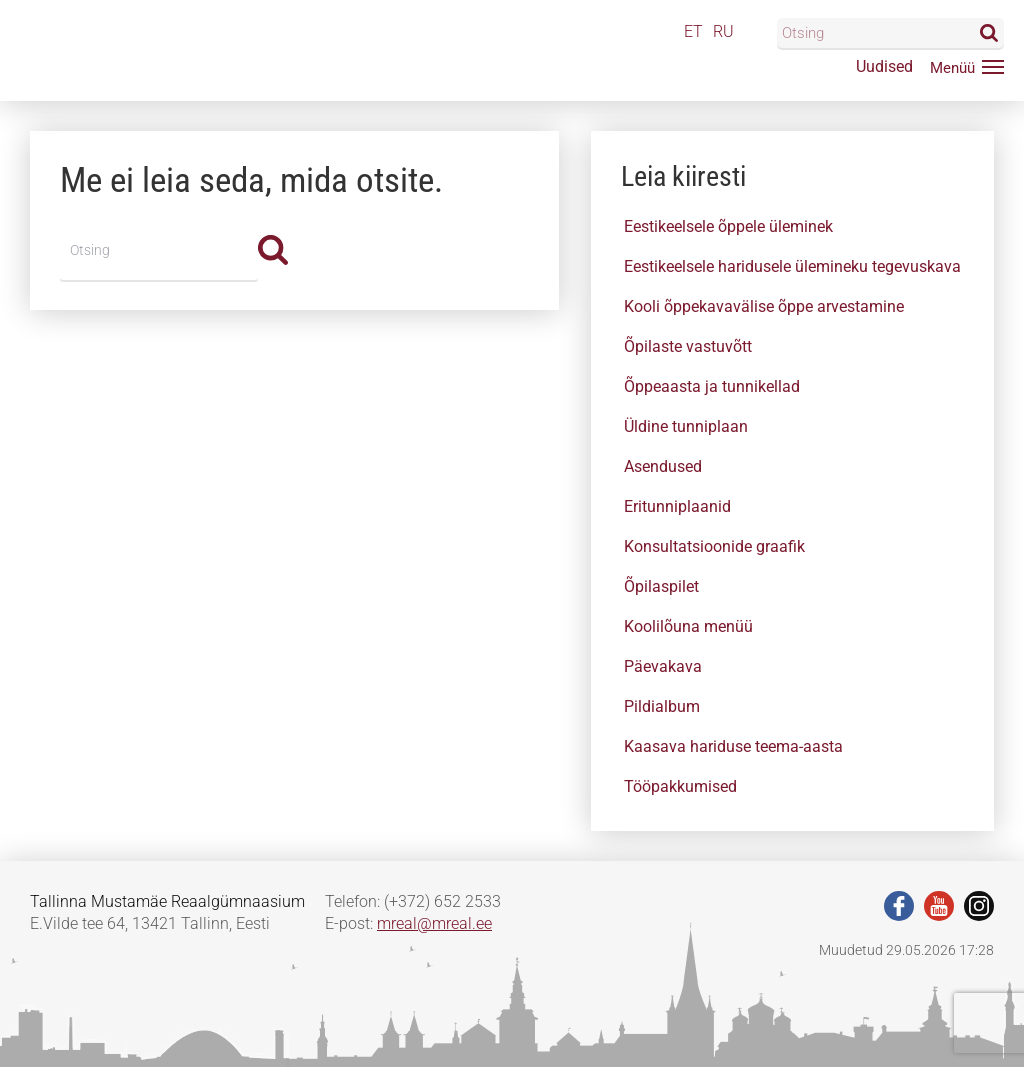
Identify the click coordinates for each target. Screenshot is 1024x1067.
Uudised (884, 66)
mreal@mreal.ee (434, 923)
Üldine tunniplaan (686, 426)
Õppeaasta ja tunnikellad (712, 386)
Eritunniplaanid (677, 506)
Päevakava (663, 666)
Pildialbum (662, 706)
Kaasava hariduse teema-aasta (733, 746)
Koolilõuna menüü (688, 626)
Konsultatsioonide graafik (714, 546)
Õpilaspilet (661, 586)
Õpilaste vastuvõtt (688, 346)
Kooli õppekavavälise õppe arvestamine (764, 306)
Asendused (663, 466)
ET (693, 31)
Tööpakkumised (680, 786)
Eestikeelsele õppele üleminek (728, 226)
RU (723, 31)
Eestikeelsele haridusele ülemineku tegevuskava (792, 266)
